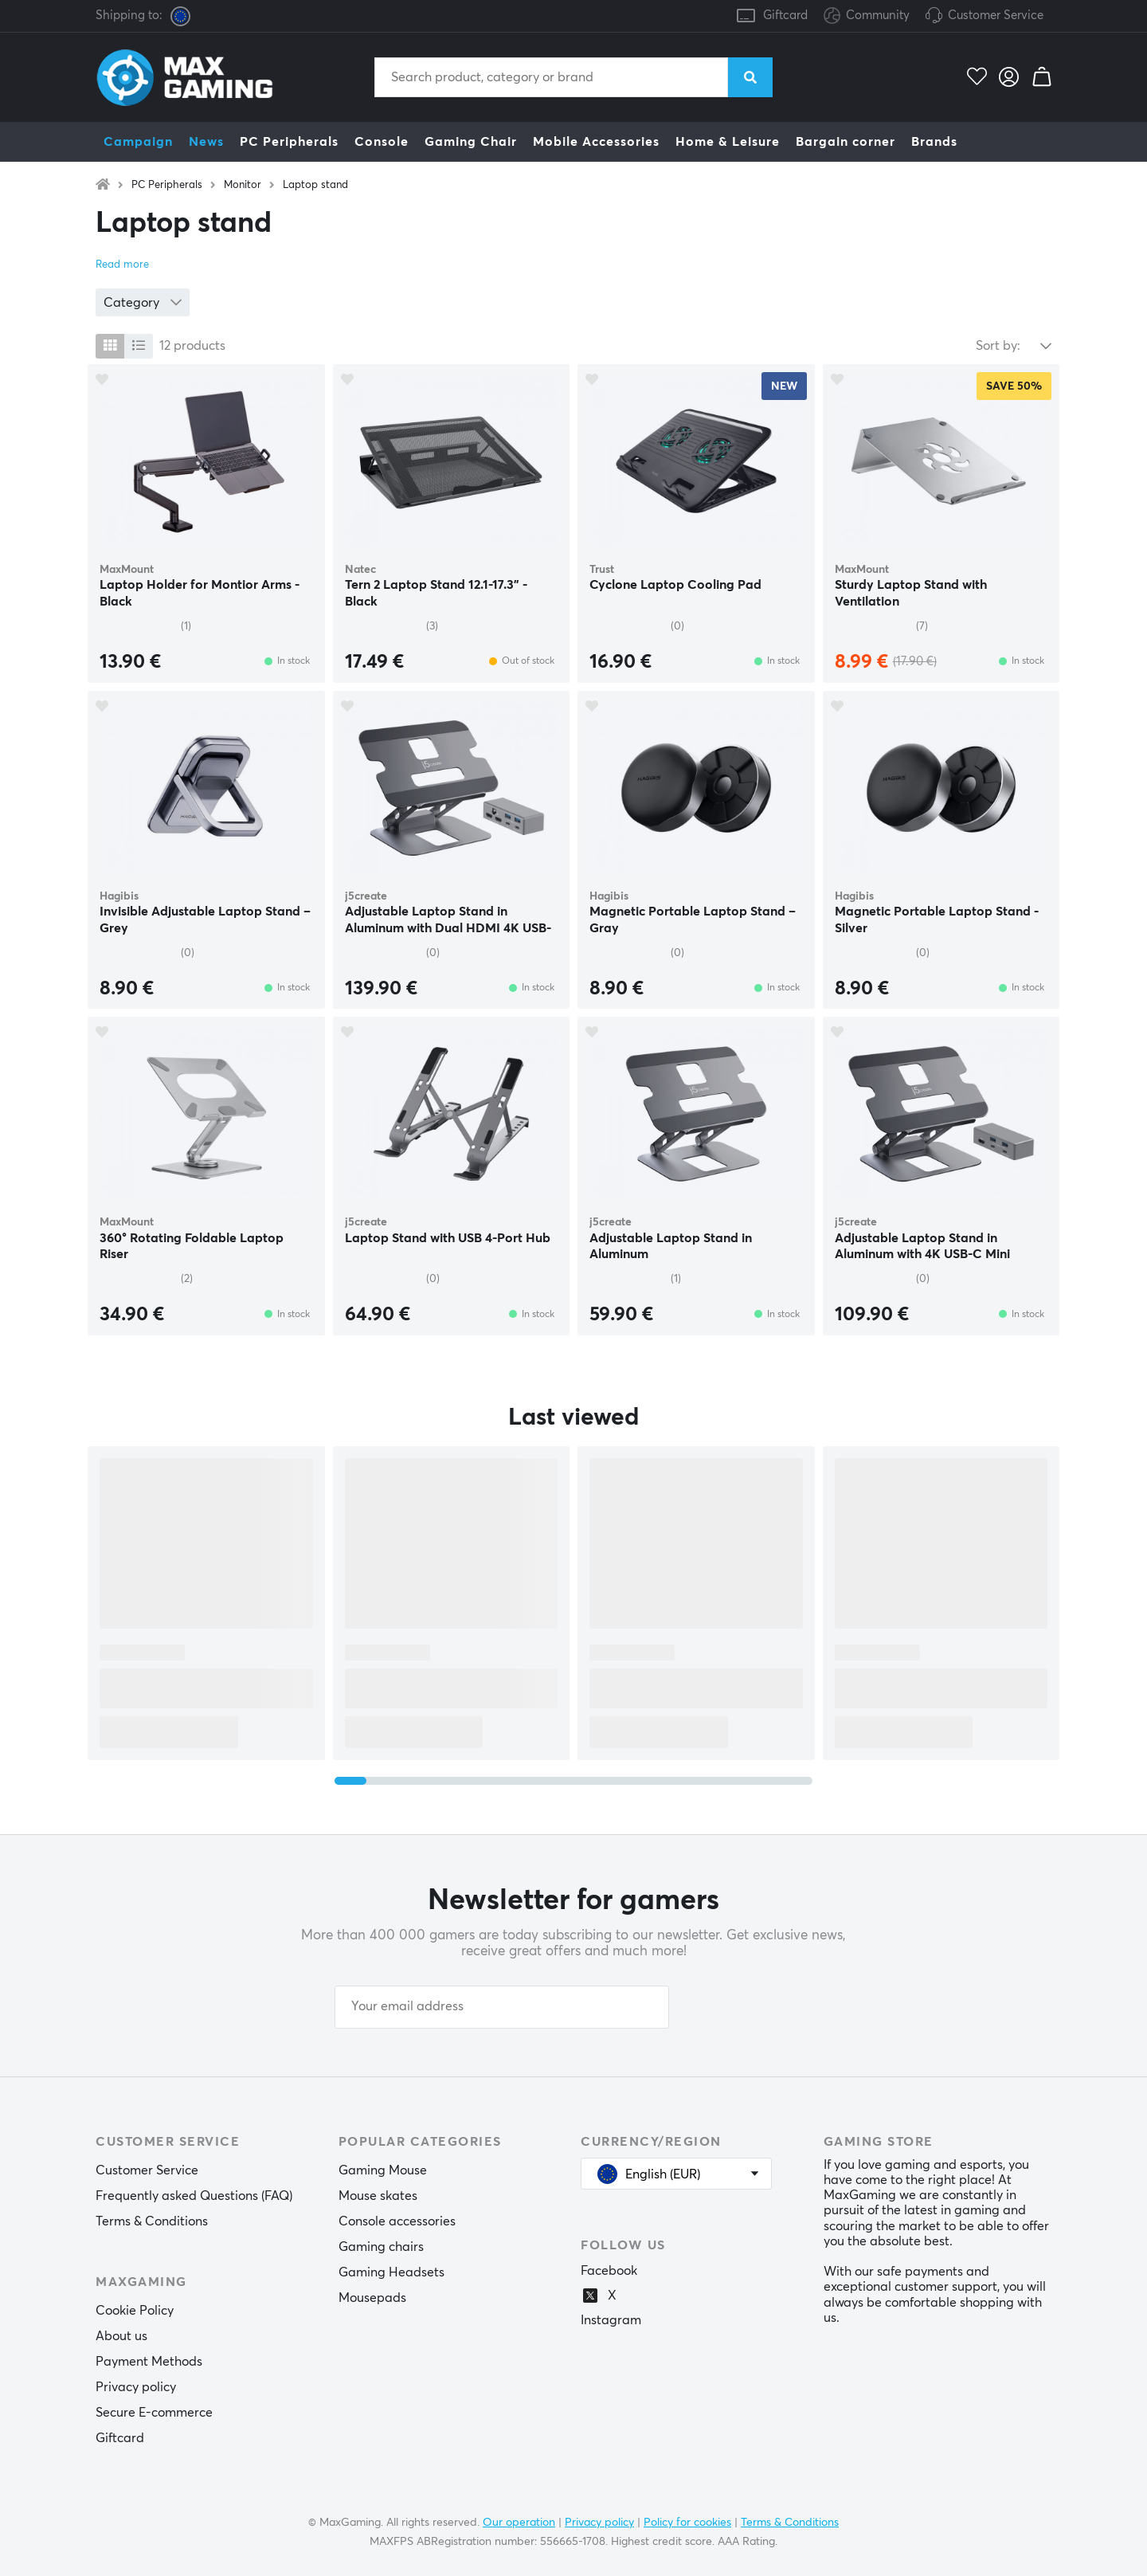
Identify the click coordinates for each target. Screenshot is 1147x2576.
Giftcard (785, 16)
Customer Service (995, 16)
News (206, 141)
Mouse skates (378, 2196)
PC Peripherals (289, 141)
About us (121, 2336)
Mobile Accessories (596, 141)
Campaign (138, 141)
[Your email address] (502, 2007)
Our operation (519, 2522)
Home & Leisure (727, 141)
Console (381, 141)
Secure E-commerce (154, 2412)
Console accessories (397, 2221)
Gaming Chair (471, 141)
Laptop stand (315, 185)
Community (867, 16)
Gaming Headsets (391, 2272)
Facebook (609, 2270)
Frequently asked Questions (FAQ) (194, 2196)
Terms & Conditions (152, 2221)
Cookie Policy (135, 2310)
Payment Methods (149, 2361)
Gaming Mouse (383, 2170)
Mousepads (372, 2298)
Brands (934, 141)
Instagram (611, 2320)
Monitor (242, 185)
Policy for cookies (687, 2522)
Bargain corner (845, 141)
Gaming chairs (381, 2247)
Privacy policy (136, 2387)
